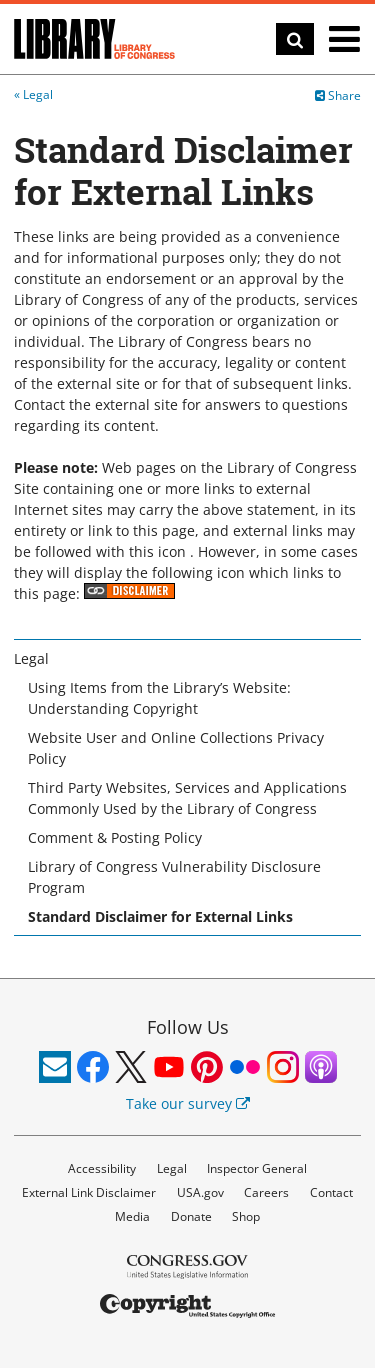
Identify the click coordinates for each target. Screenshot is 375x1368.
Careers (266, 1192)
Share (338, 95)
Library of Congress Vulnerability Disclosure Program (174, 877)
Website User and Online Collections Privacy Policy (176, 748)
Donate (191, 1216)
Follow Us (188, 1027)
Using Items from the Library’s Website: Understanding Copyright (159, 698)
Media (132, 1216)
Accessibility (102, 1168)
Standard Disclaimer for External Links (160, 916)
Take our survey (188, 1103)
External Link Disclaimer (89, 1192)
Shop (246, 1216)
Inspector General (257, 1168)
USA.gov (200, 1192)
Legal (38, 94)
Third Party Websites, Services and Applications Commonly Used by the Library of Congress (187, 798)
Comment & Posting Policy (115, 837)
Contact (331, 1192)
